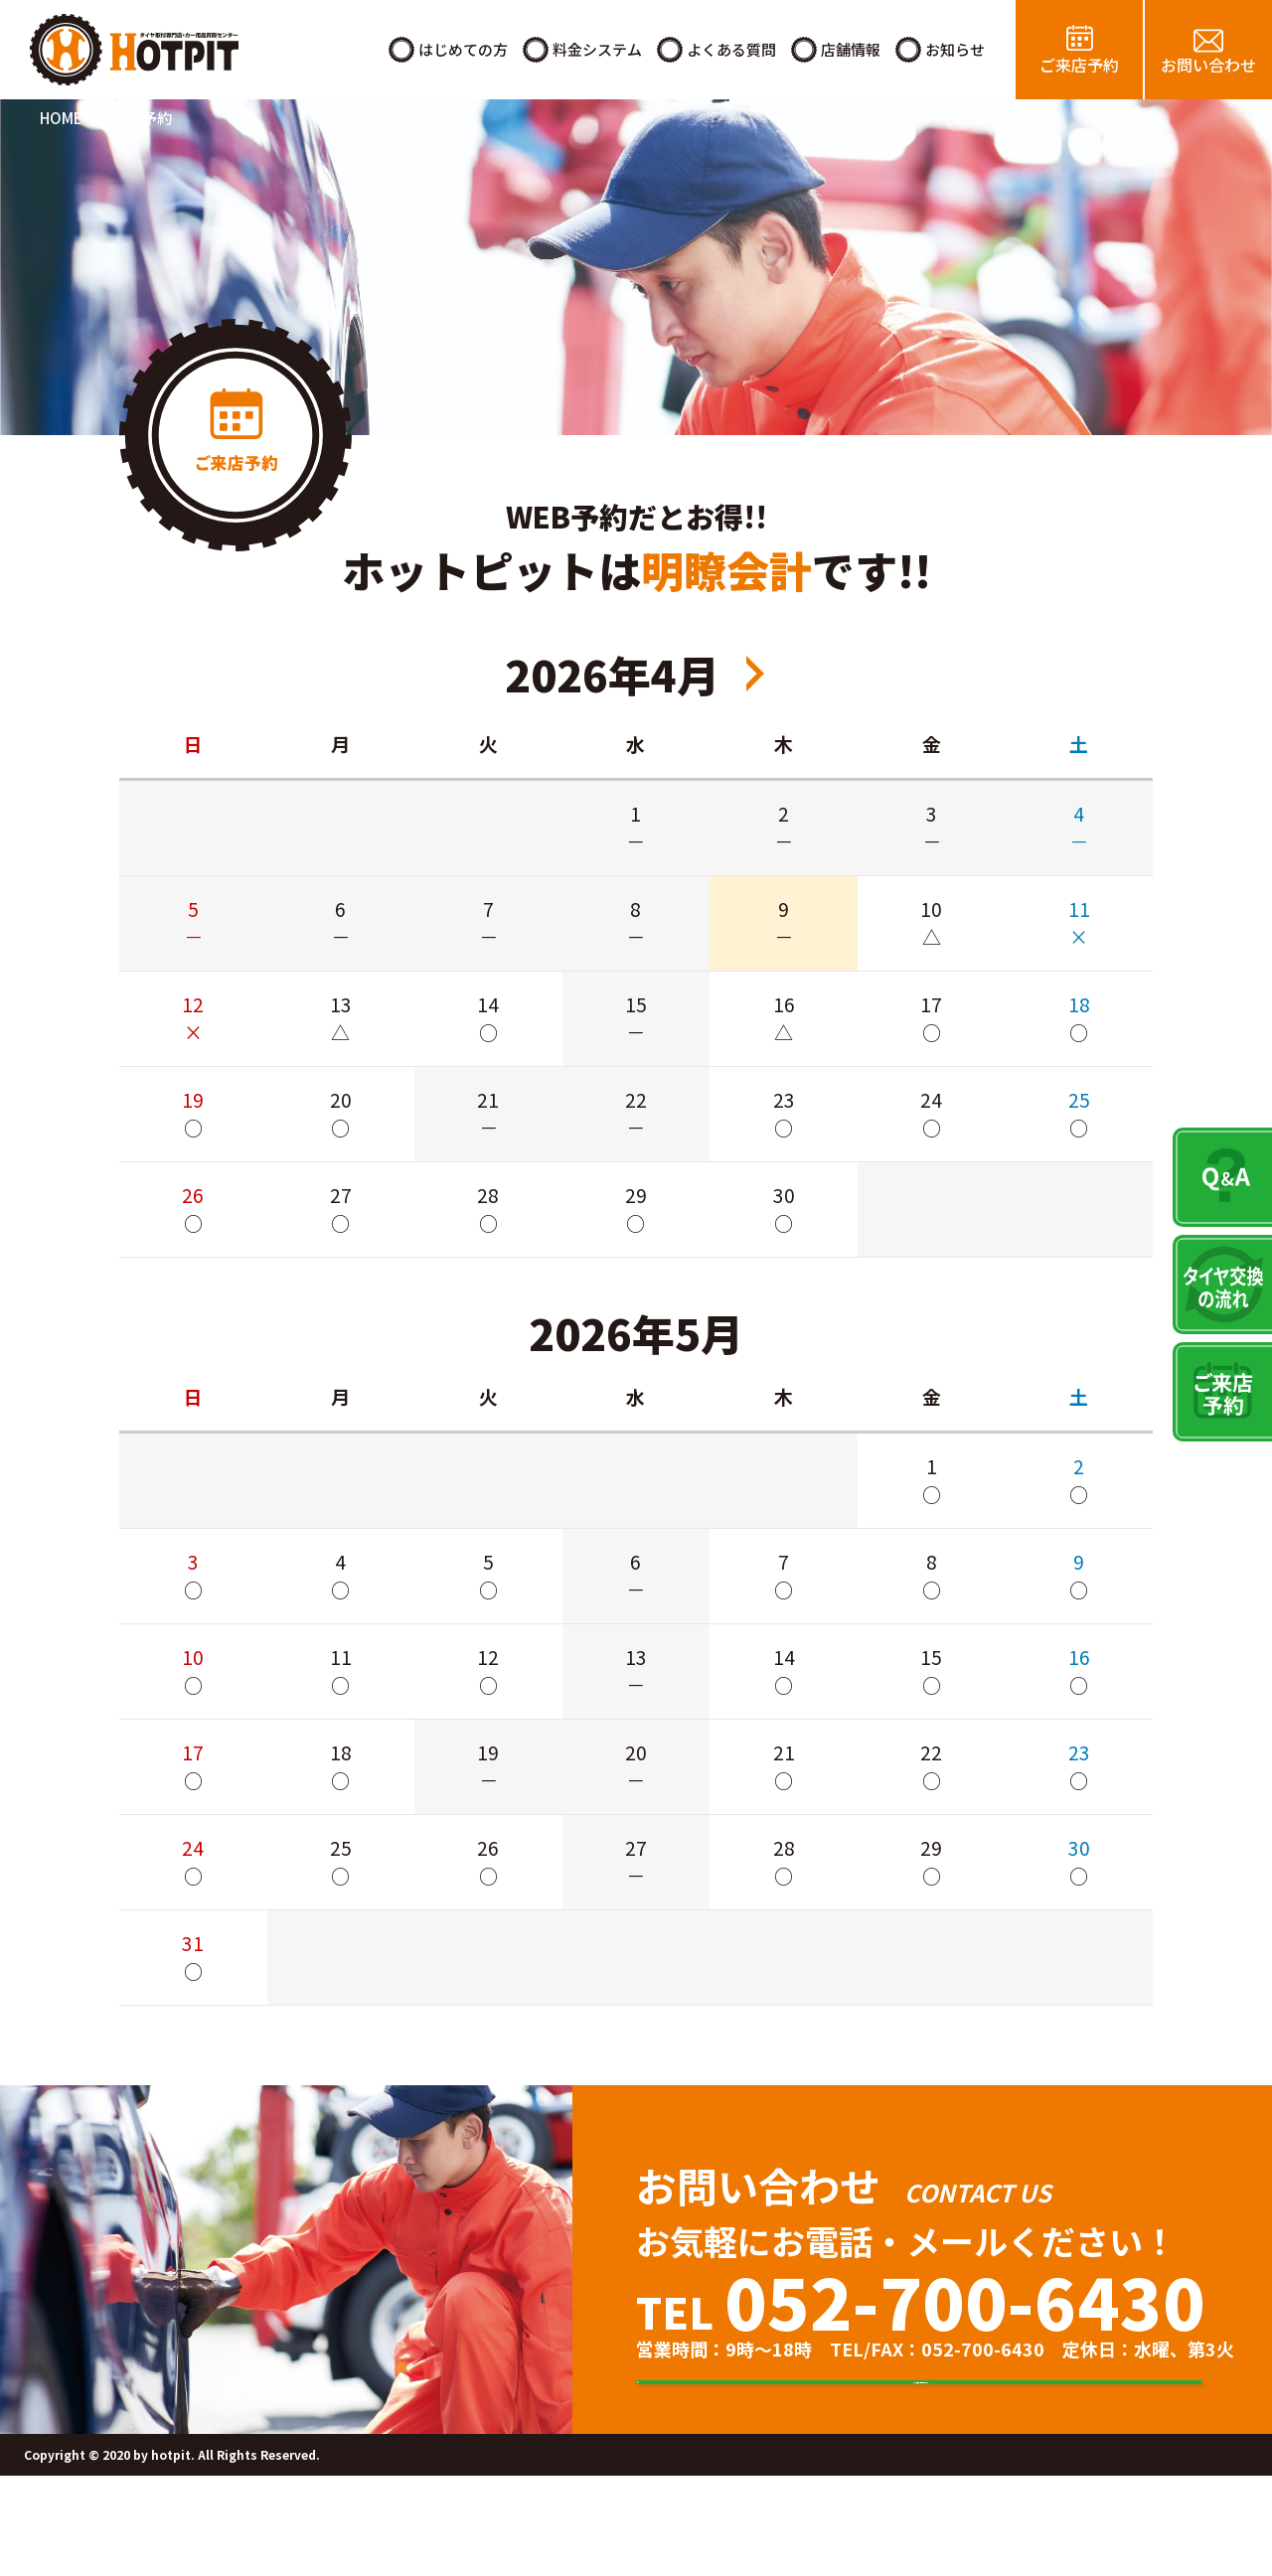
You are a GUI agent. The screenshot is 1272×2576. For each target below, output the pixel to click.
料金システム (597, 49)
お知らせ (955, 49)
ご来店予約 (1079, 64)
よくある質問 (731, 49)
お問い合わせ (1208, 64)
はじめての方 (463, 49)
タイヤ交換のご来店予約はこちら (949, 2433)
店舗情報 (850, 49)
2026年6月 (755, 673)
